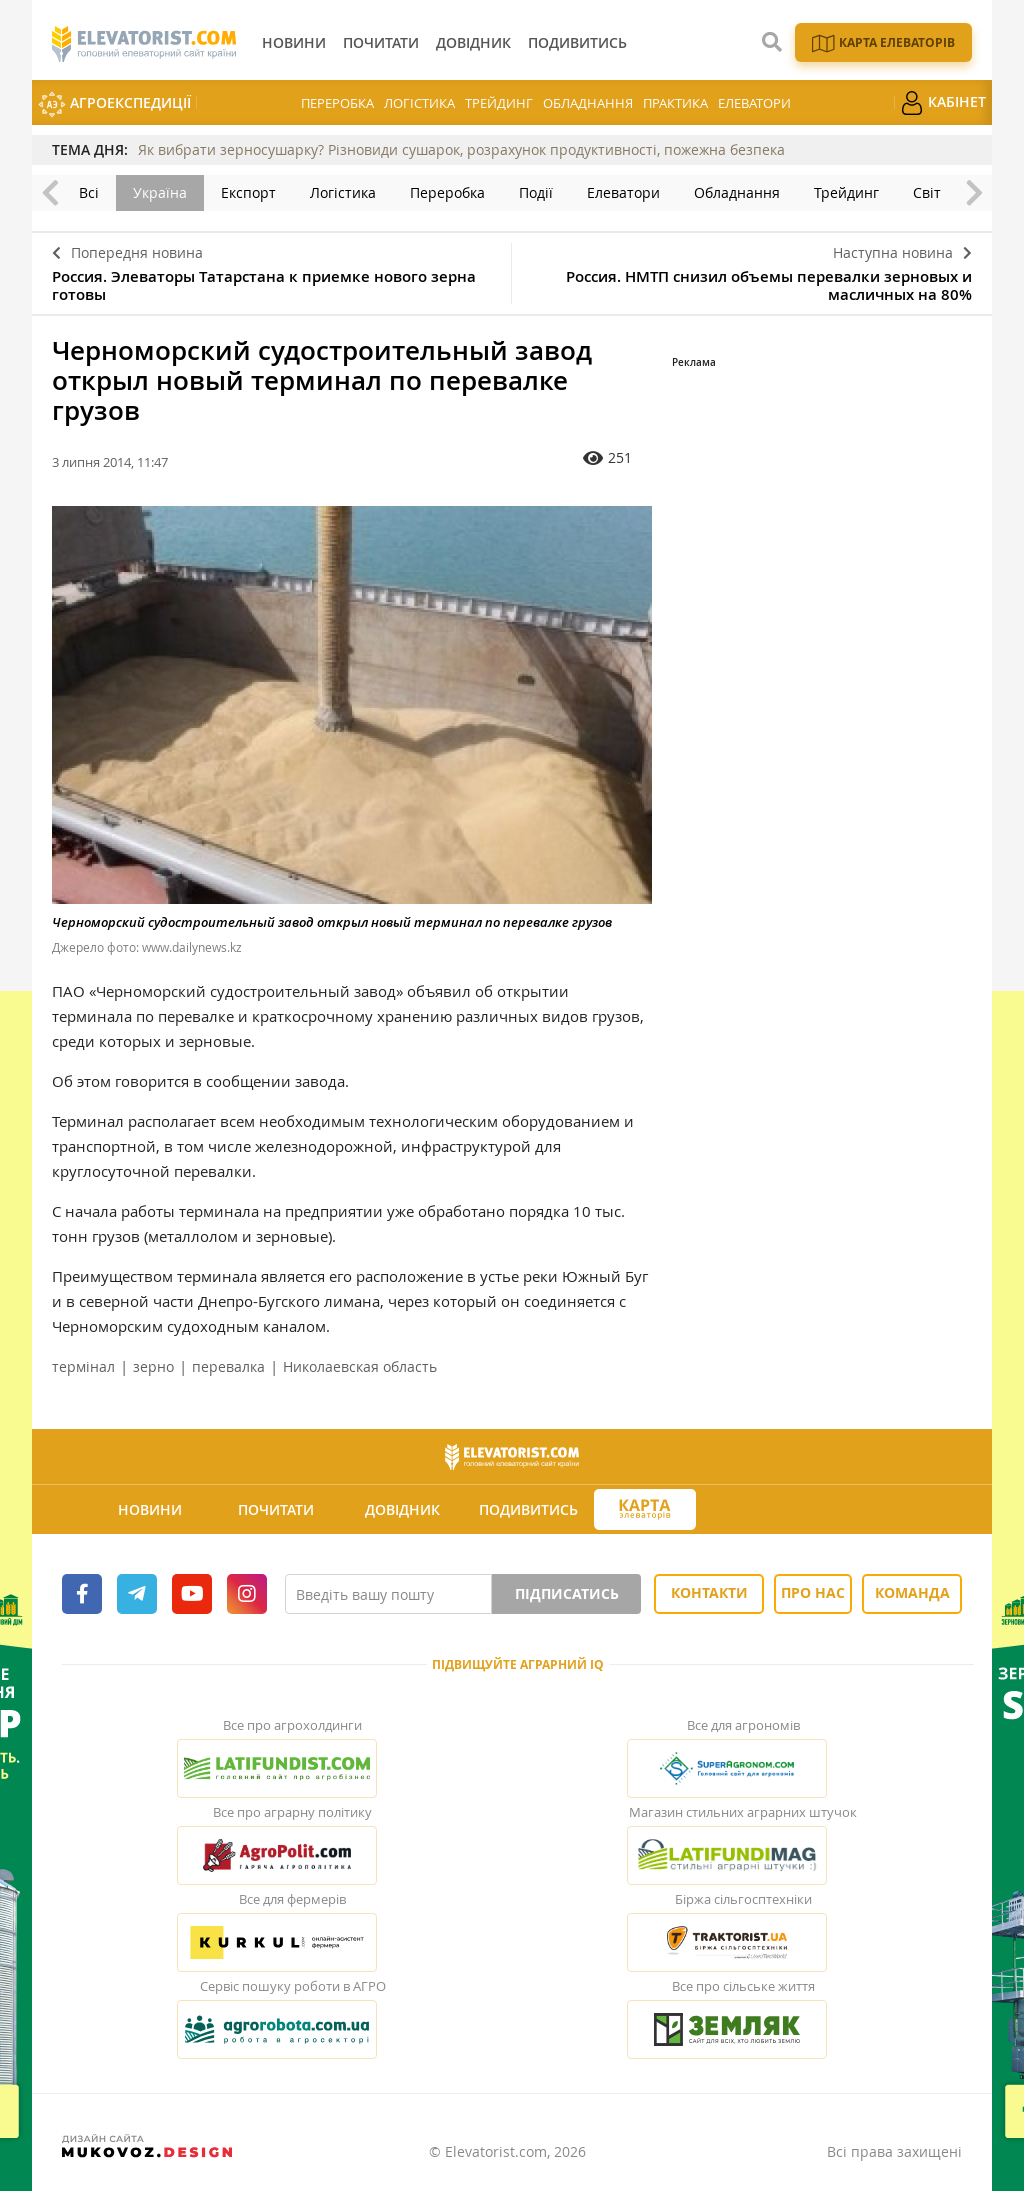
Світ (927, 192)
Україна (160, 192)
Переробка (337, 103)
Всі (89, 192)
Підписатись (567, 1593)
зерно (153, 1366)
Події (536, 192)
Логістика (419, 103)
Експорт (248, 192)
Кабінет (943, 103)
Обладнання (588, 103)
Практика (675, 103)
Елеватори (754, 103)
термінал (83, 1366)
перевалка (228, 1366)
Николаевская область (360, 1366)
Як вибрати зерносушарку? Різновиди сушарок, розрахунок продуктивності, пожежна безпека (461, 149)
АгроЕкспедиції (114, 104)
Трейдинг (499, 103)
